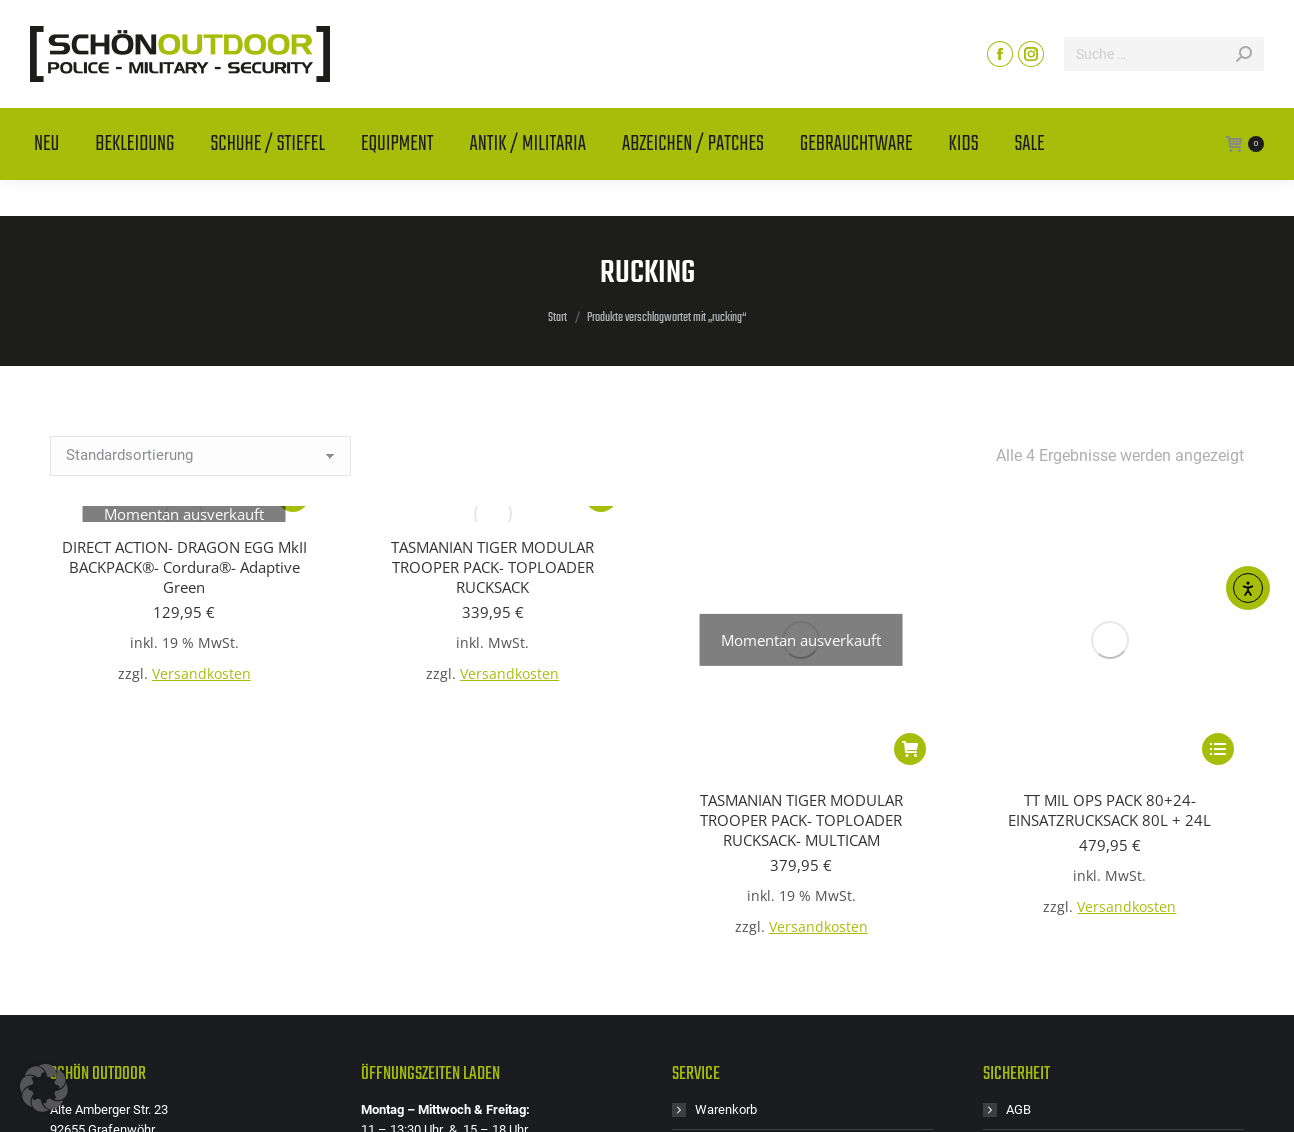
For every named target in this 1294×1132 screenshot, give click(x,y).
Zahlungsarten (1047, 1016)
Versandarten (1044, 936)
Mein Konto (727, 896)
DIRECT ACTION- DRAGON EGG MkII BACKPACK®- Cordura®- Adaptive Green (184, 567)
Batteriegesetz (1047, 896)
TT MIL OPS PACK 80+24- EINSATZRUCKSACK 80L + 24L (1109, 557)
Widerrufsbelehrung (1062, 976)
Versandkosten (201, 674)
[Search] (1164, 90)
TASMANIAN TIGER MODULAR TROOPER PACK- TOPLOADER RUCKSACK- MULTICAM (801, 567)
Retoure (717, 976)
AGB (1018, 856)
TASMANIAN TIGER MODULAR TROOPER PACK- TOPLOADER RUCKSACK (492, 567)
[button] (44, 1088)
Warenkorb (726, 856)
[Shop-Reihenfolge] (200, 456)
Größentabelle (735, 936)
